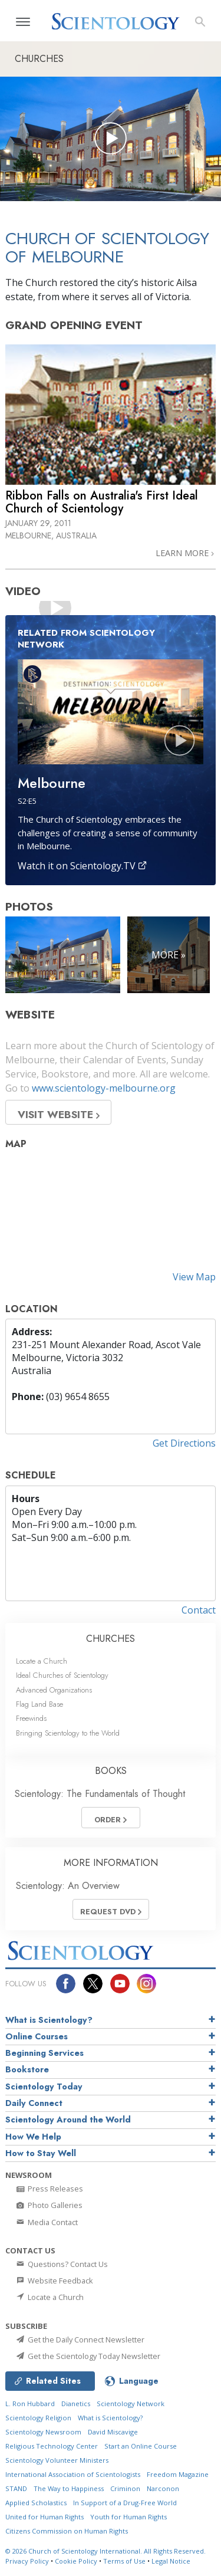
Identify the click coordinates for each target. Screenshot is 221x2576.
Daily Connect (33, 2103)
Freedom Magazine (178, 2474)
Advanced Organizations (54, 1690)
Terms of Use (124, 2561)
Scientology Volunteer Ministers (56, 2460)
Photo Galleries (49, 2205)
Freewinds (31, 1718)
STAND (16, 2488)
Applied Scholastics (36, 2502)
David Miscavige (113, 2431)
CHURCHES (110, 1638)
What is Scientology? (49, 2020)
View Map (194, 1276)
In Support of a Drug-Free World (125, 2502)
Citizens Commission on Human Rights (66, 2530)
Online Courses (36, 2036)
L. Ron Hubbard (30, 2403)
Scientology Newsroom (43, 2431)
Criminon (125, 2488)
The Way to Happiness (69, 2488)
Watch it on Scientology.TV (82, 865)
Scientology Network (130, 2403)
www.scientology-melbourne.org (104, 1088)
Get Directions (184, 1443)
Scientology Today (44, 2086)
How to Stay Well (40, 2153)
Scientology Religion (38, 2417)
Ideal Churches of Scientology (62, 1675)
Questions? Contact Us (61, 2264)
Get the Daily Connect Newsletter (79, 2339)
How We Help (33, 2137)
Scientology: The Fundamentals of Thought (100, 1793)
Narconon (163, 2488)
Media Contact (46, 2222)
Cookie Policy (76, 2561)
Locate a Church (41, 1661)
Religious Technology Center (51, 2446)
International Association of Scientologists (72, 2474)
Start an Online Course (140, 2446)
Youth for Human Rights (128, 2516)
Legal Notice (170, 2561)
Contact (199, 1610)
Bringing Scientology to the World (68, 1733)
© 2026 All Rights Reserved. (105, 2551)
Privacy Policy (27, 2561)
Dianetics (75, 2403)
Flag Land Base (39, 1704)
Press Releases (49, 2188)
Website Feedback (54, 2280)
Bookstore (27, 2069)
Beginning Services (44, 2053)
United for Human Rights (44, 2516)
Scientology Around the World (68, 2119)
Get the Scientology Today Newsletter (87, 2356)
